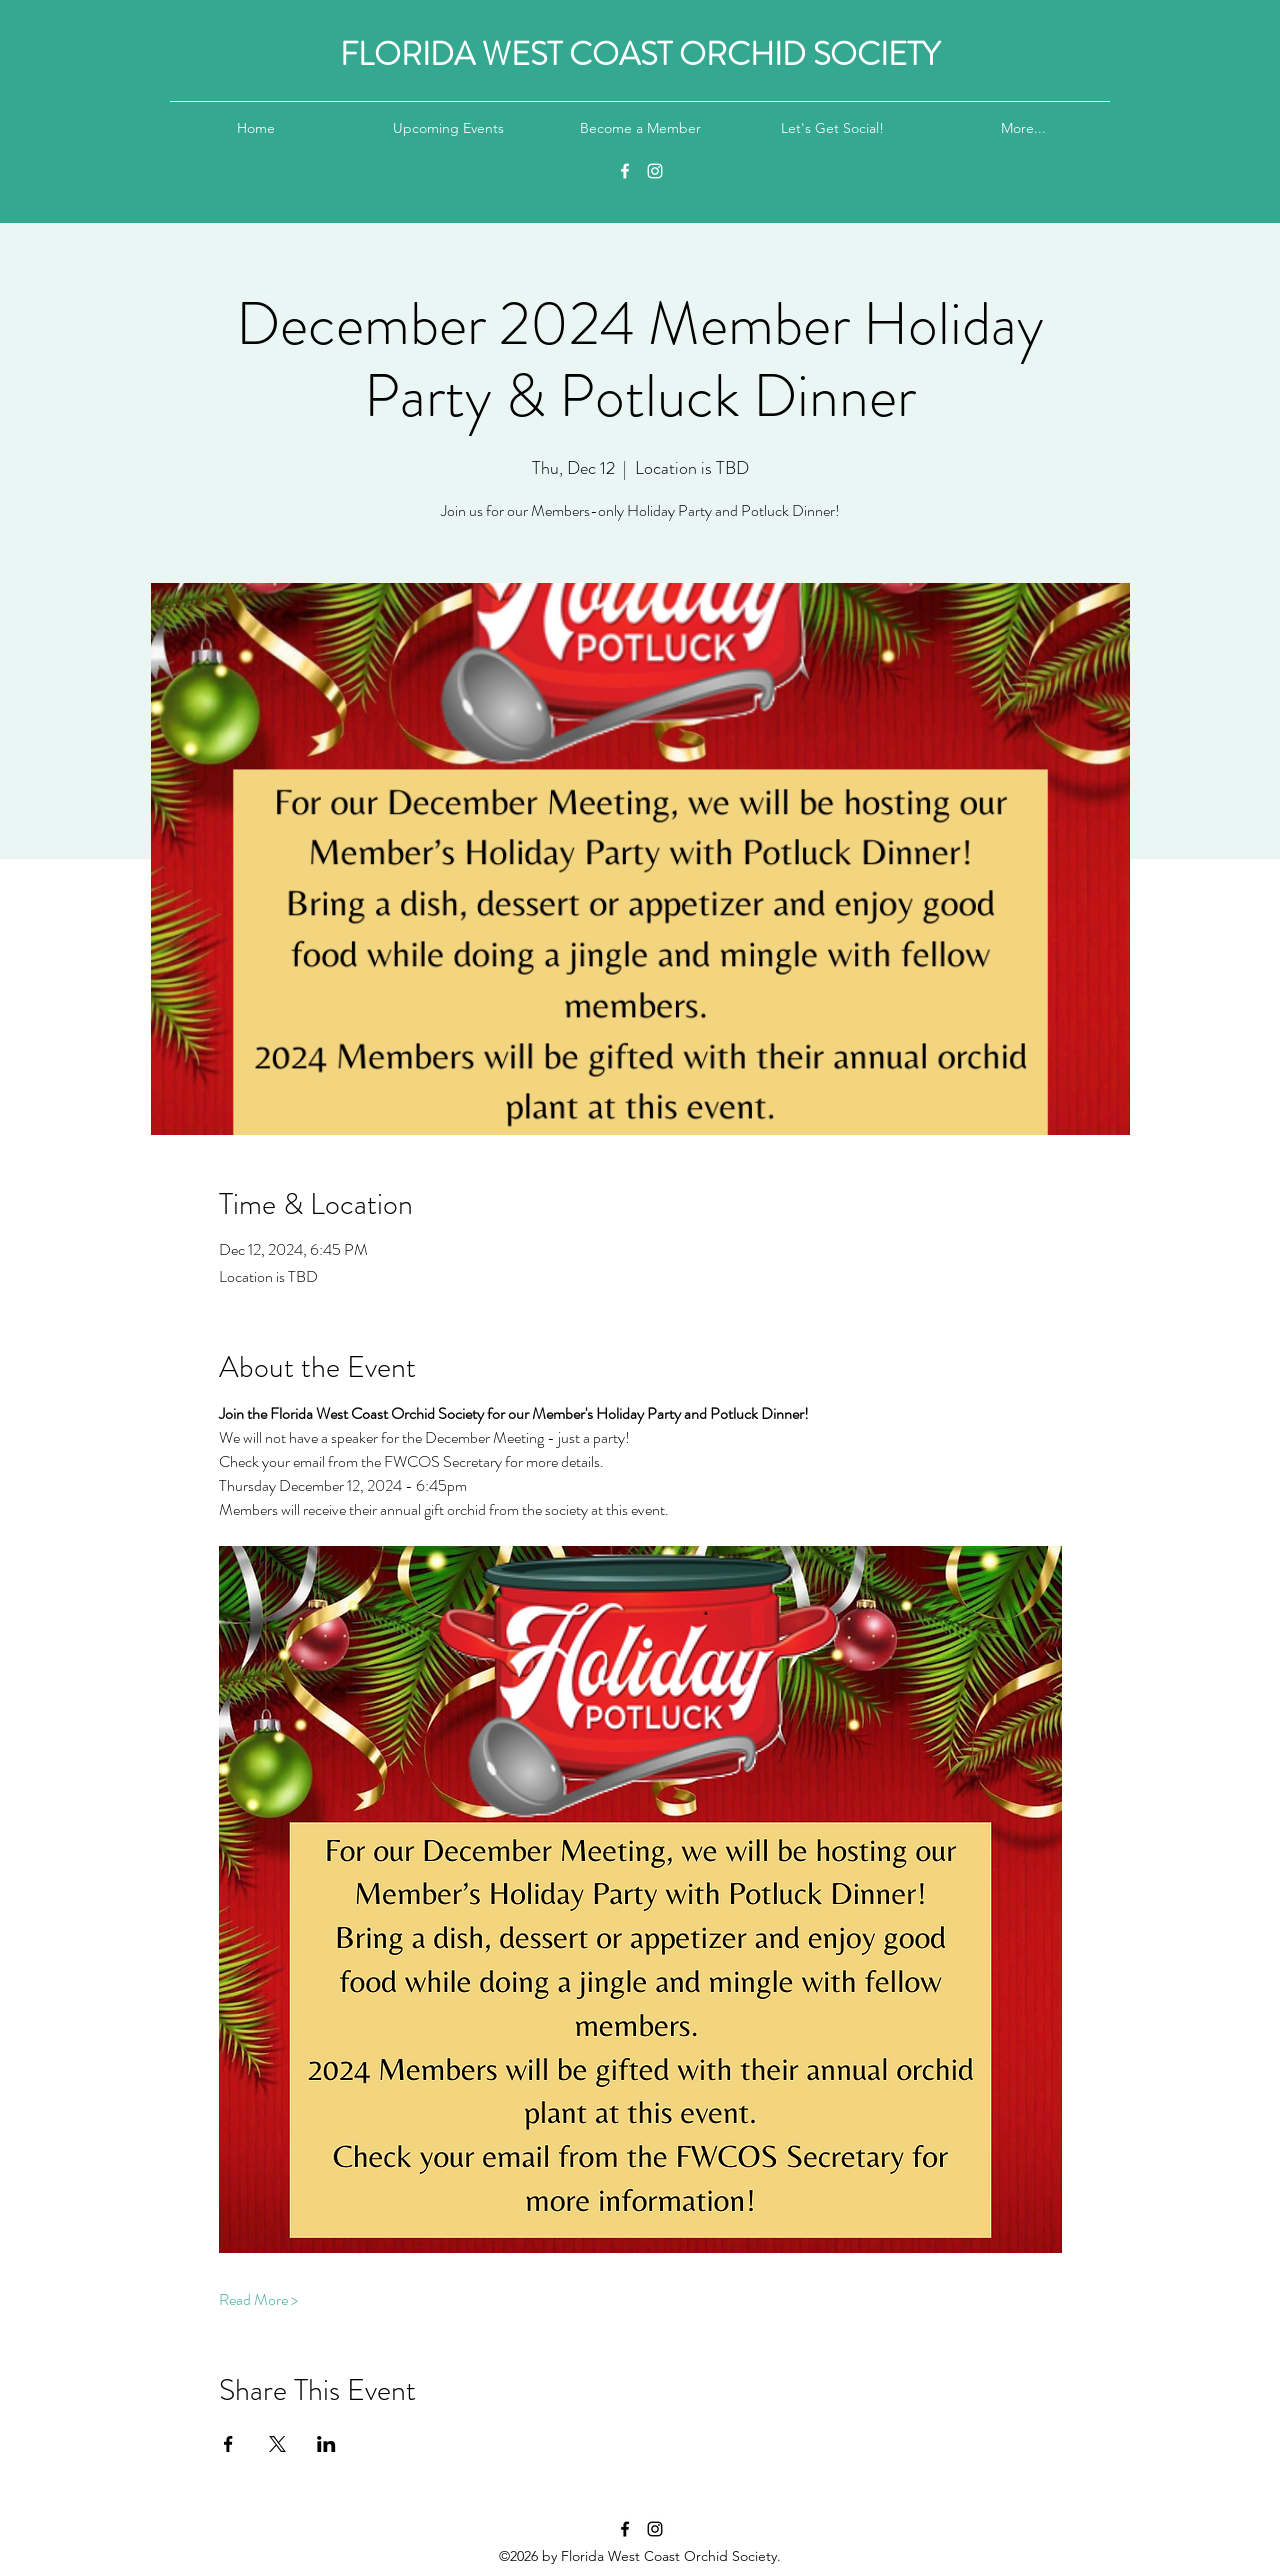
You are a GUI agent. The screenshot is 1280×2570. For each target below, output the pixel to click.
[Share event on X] (277, 2444)
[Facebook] (625, 171)
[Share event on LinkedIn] (326, 2444)
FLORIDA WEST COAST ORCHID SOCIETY (640, 54)
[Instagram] (655, 171)
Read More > (258, 2300)
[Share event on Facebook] (228, 2444)
